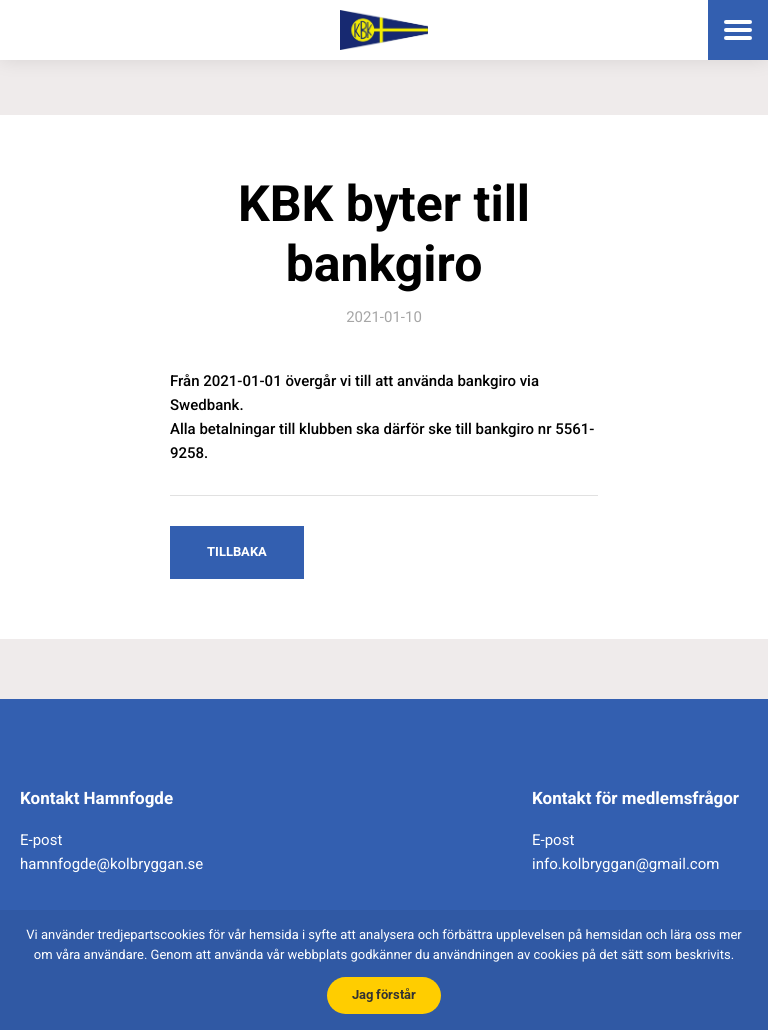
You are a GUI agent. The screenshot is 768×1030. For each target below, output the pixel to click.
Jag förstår (384, 994)
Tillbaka (237, 551)
